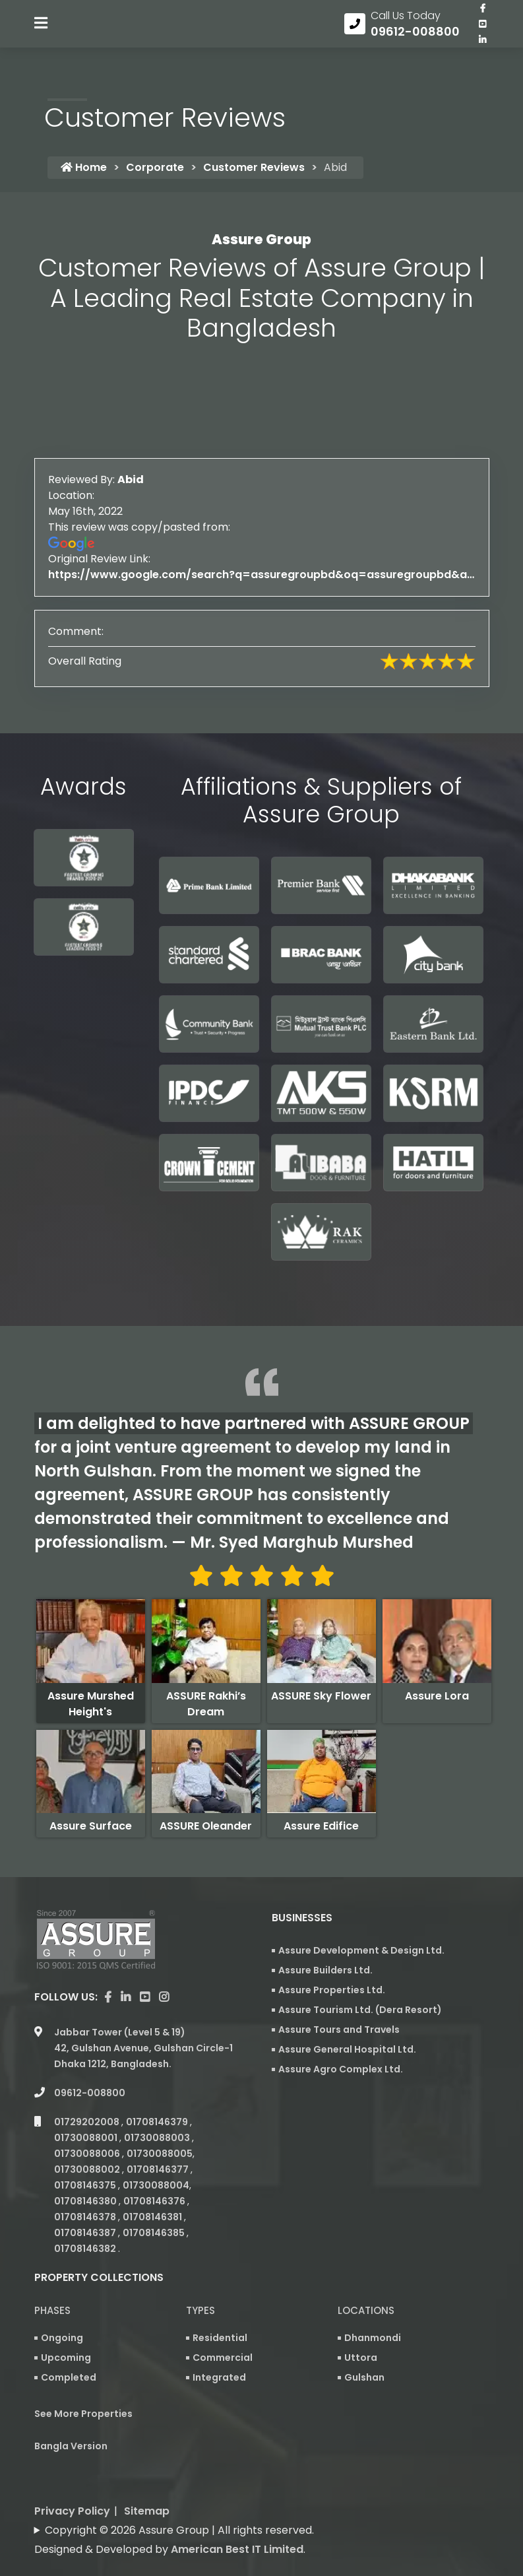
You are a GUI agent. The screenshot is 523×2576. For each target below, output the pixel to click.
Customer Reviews (254, 173)
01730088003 (158, 2100)
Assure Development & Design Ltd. (361, 1956)
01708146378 (86, 2179)
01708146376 (155, 2163)
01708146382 (86, 2211)
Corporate (155, 173)
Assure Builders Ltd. (325, 1976)
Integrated (219, 2339)
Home (84, 173)
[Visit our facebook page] (482, 16)
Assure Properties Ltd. (331, 1995)
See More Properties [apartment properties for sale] (83, 2376)
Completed (68, 2339)
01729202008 (87, 2084)
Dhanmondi (372, 2300)
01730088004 (156, 2147)
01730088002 (88, 2131)
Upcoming (66, 2320)
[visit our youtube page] (482, 32)
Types (200, 2273)
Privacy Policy (72, 2473)
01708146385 (155, 2195)
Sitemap (146, 2473)
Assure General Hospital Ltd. (347, 2055)
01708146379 (158, 2084)
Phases (52, 2273)
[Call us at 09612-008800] (402, 32)
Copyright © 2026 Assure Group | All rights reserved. (179, 2492)
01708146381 (153, 2179)
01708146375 (86, 2147)
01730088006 (88, 2116)
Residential (220, 2300)
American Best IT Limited (237, 2511)
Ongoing (62, 2300)
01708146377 (159, 2131)
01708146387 (86, 2195)
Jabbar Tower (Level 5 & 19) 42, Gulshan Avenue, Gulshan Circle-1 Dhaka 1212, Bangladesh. (143, 2010)
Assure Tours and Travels (339, 2035)
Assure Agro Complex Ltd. (340, 2075)
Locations (366, 2273)
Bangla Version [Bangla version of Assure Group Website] (71, 2408)
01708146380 (86, 2163)
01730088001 (86, 2100)
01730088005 (160, 2116)
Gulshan (364, 2339)
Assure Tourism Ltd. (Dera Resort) (360, 2015)
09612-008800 (89, 2055)
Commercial (223, 2320)
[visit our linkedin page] (482, 48)
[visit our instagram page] (164, 1959)
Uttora (360, 2320)
